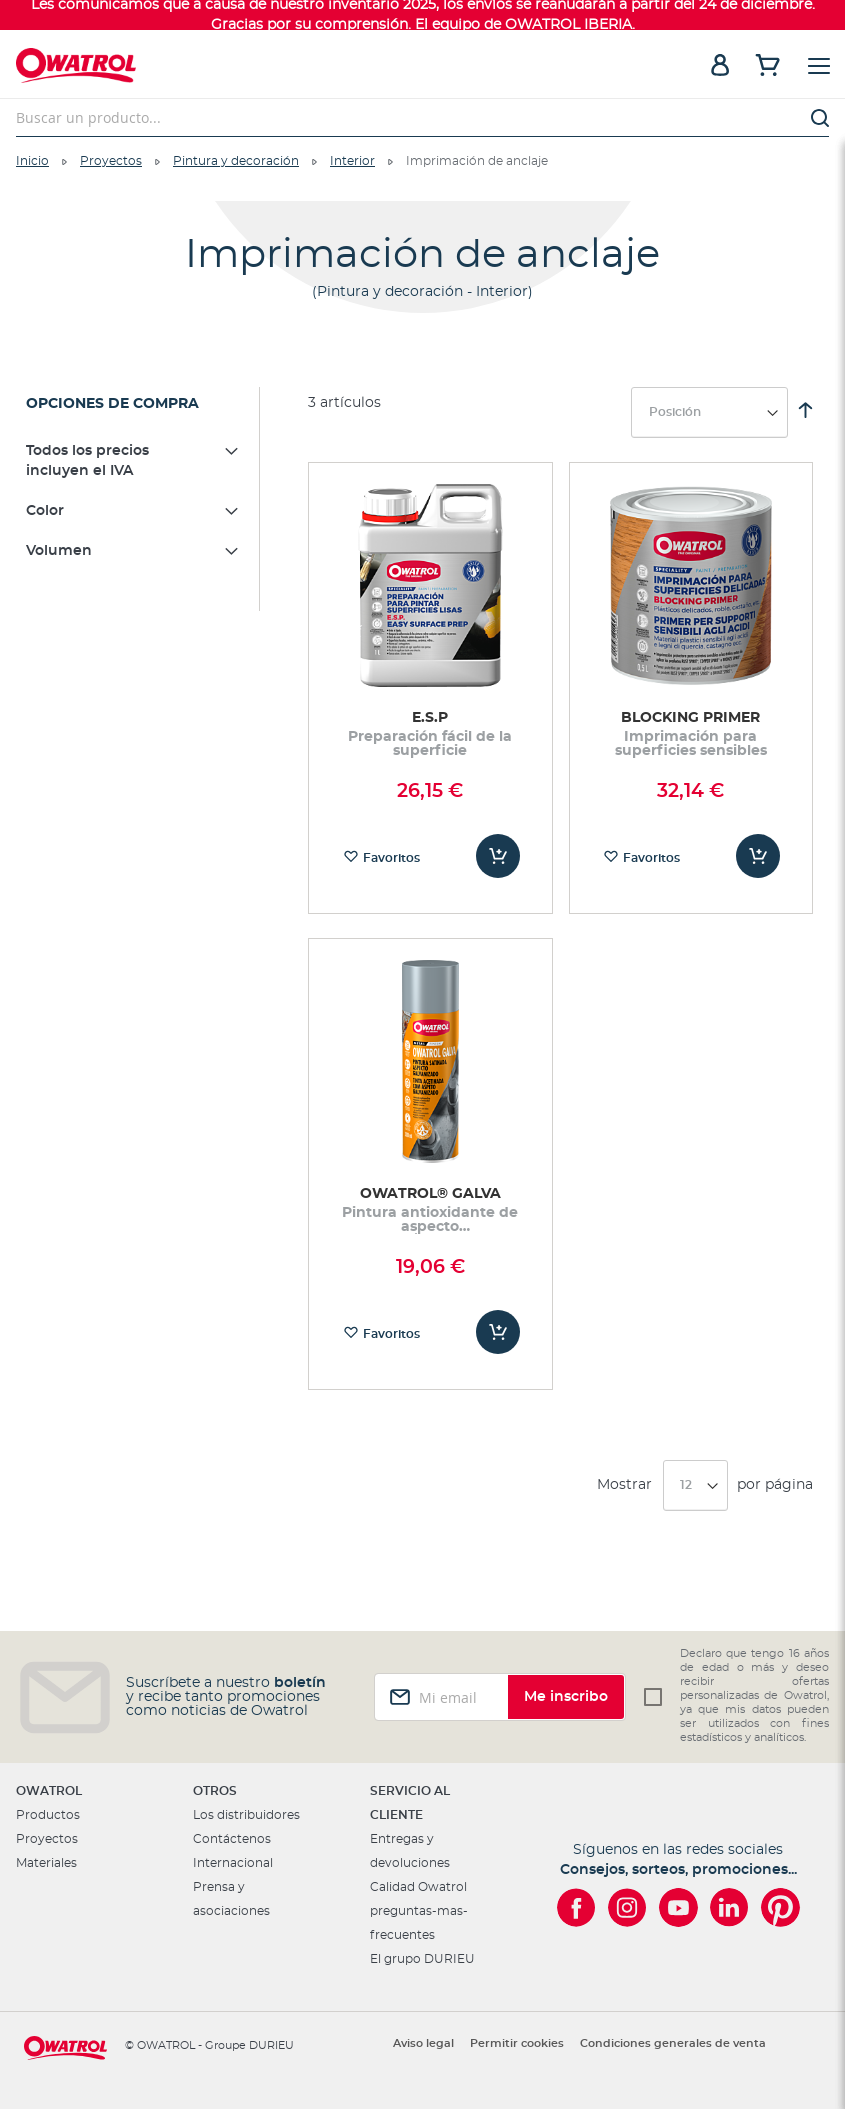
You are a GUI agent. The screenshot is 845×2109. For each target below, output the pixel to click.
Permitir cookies (517, 2043)
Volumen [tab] (59, 551)
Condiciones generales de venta (673, 2043)
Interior (352, 161)
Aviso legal (423, 2043)
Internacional (233, 1863)
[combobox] (422, 118)
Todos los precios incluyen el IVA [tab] (87, 461)
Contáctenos (232, 1839)
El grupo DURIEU (422, 1959)
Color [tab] (45, 511)
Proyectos (111, 161)
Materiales (46, 1863)
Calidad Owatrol (418, 1887)
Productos (48, 1815)
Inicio (32, 161)
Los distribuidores (246, 1815)
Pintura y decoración (236, 161)
